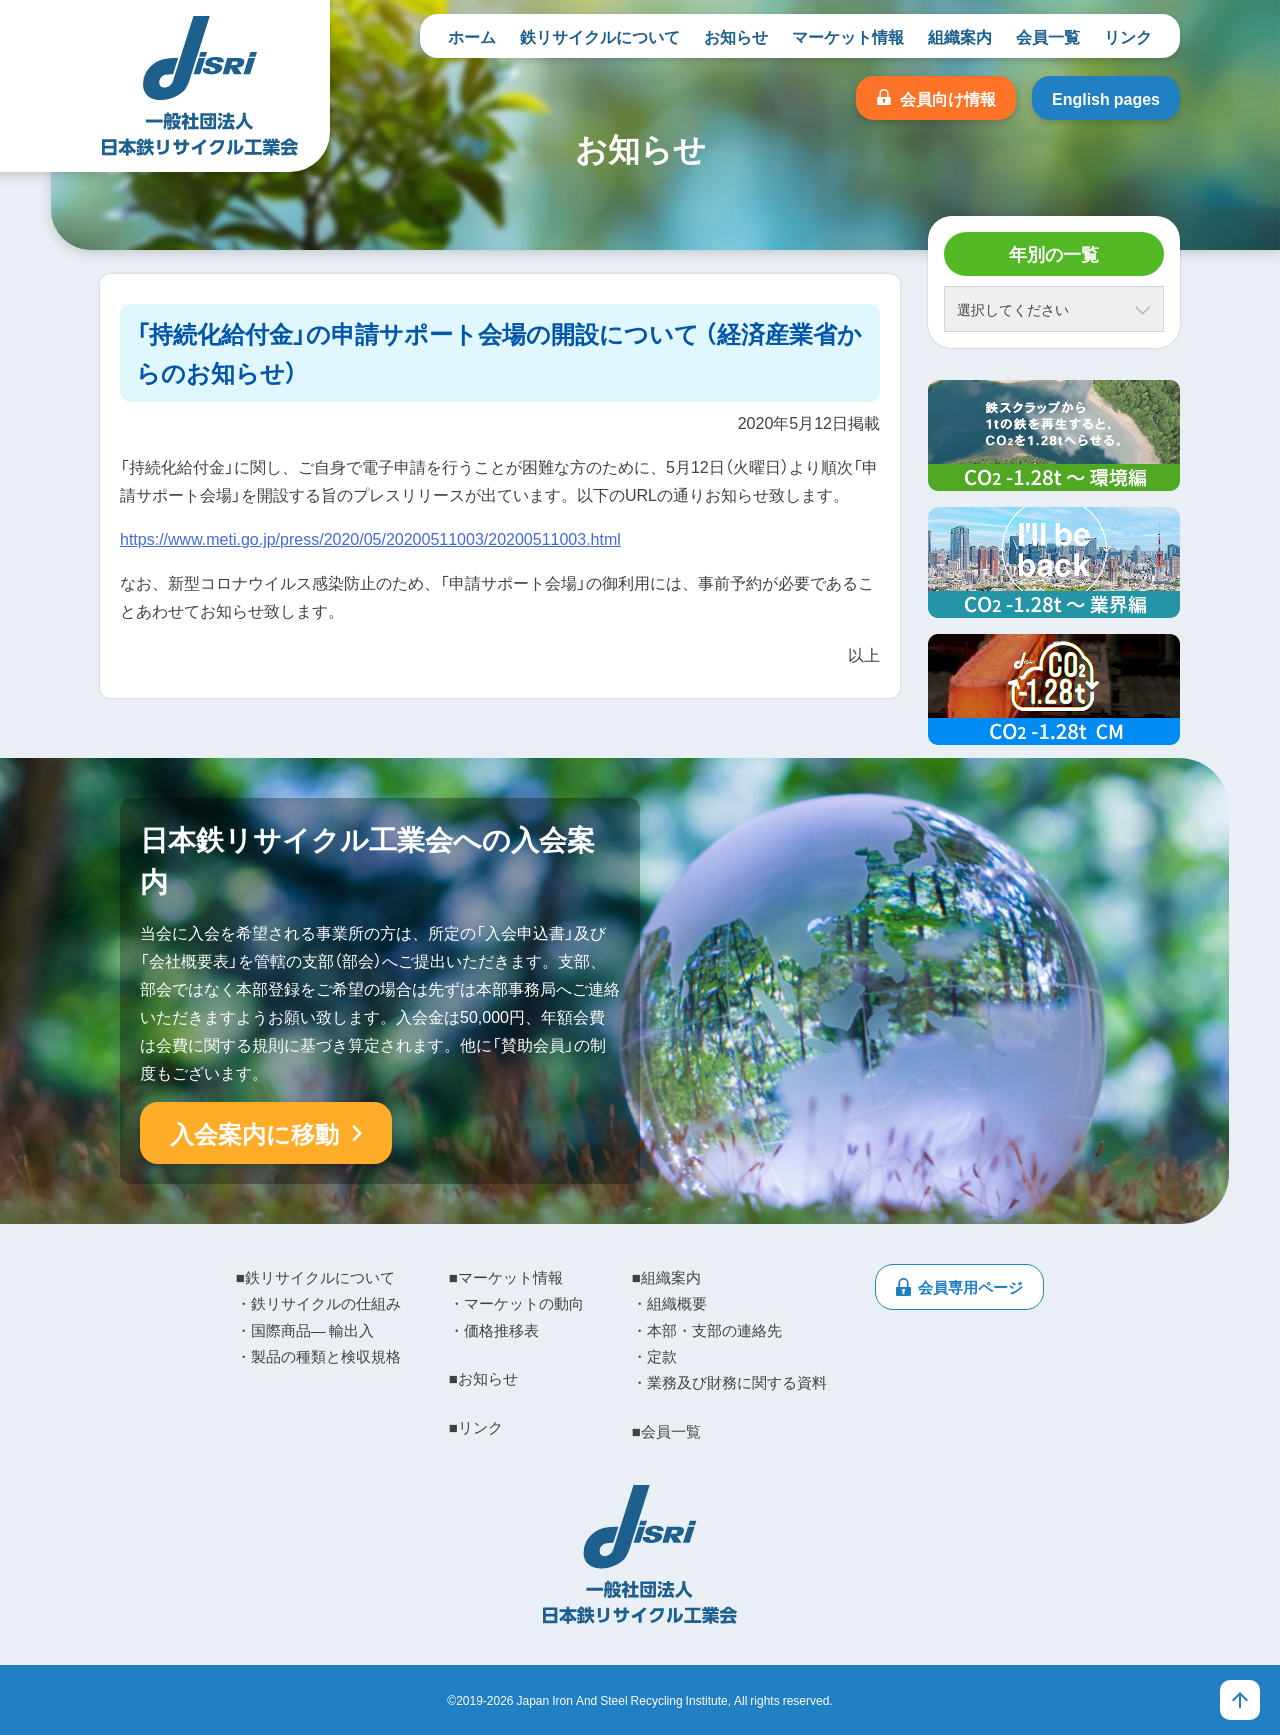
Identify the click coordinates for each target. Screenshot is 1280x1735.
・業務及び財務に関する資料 (729, 1382)
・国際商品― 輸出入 (305, 1330)
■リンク (476, 1427)
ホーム (472, 36)
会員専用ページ (970, 1287)
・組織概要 (669, 1303)
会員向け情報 (948, 98)
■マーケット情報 (506, 1277)
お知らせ (736, 36)
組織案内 (960, 36)
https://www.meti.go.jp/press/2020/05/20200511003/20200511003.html (370, 538)
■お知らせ (483, 1378)
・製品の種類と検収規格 (318, 1356)
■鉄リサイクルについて (315, 1277)
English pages (1106, 98)
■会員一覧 (666, 1431)
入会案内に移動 (254, 1133)
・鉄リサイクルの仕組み (318, 1303)
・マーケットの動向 (516, 1303)
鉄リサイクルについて (600, 36)
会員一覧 (1048, 36)
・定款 (654, 1356)
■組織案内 (666, 1277)
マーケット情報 (848, 36)
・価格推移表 (494, 1330)
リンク (1128, 36)
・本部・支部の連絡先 (707, 1330)
